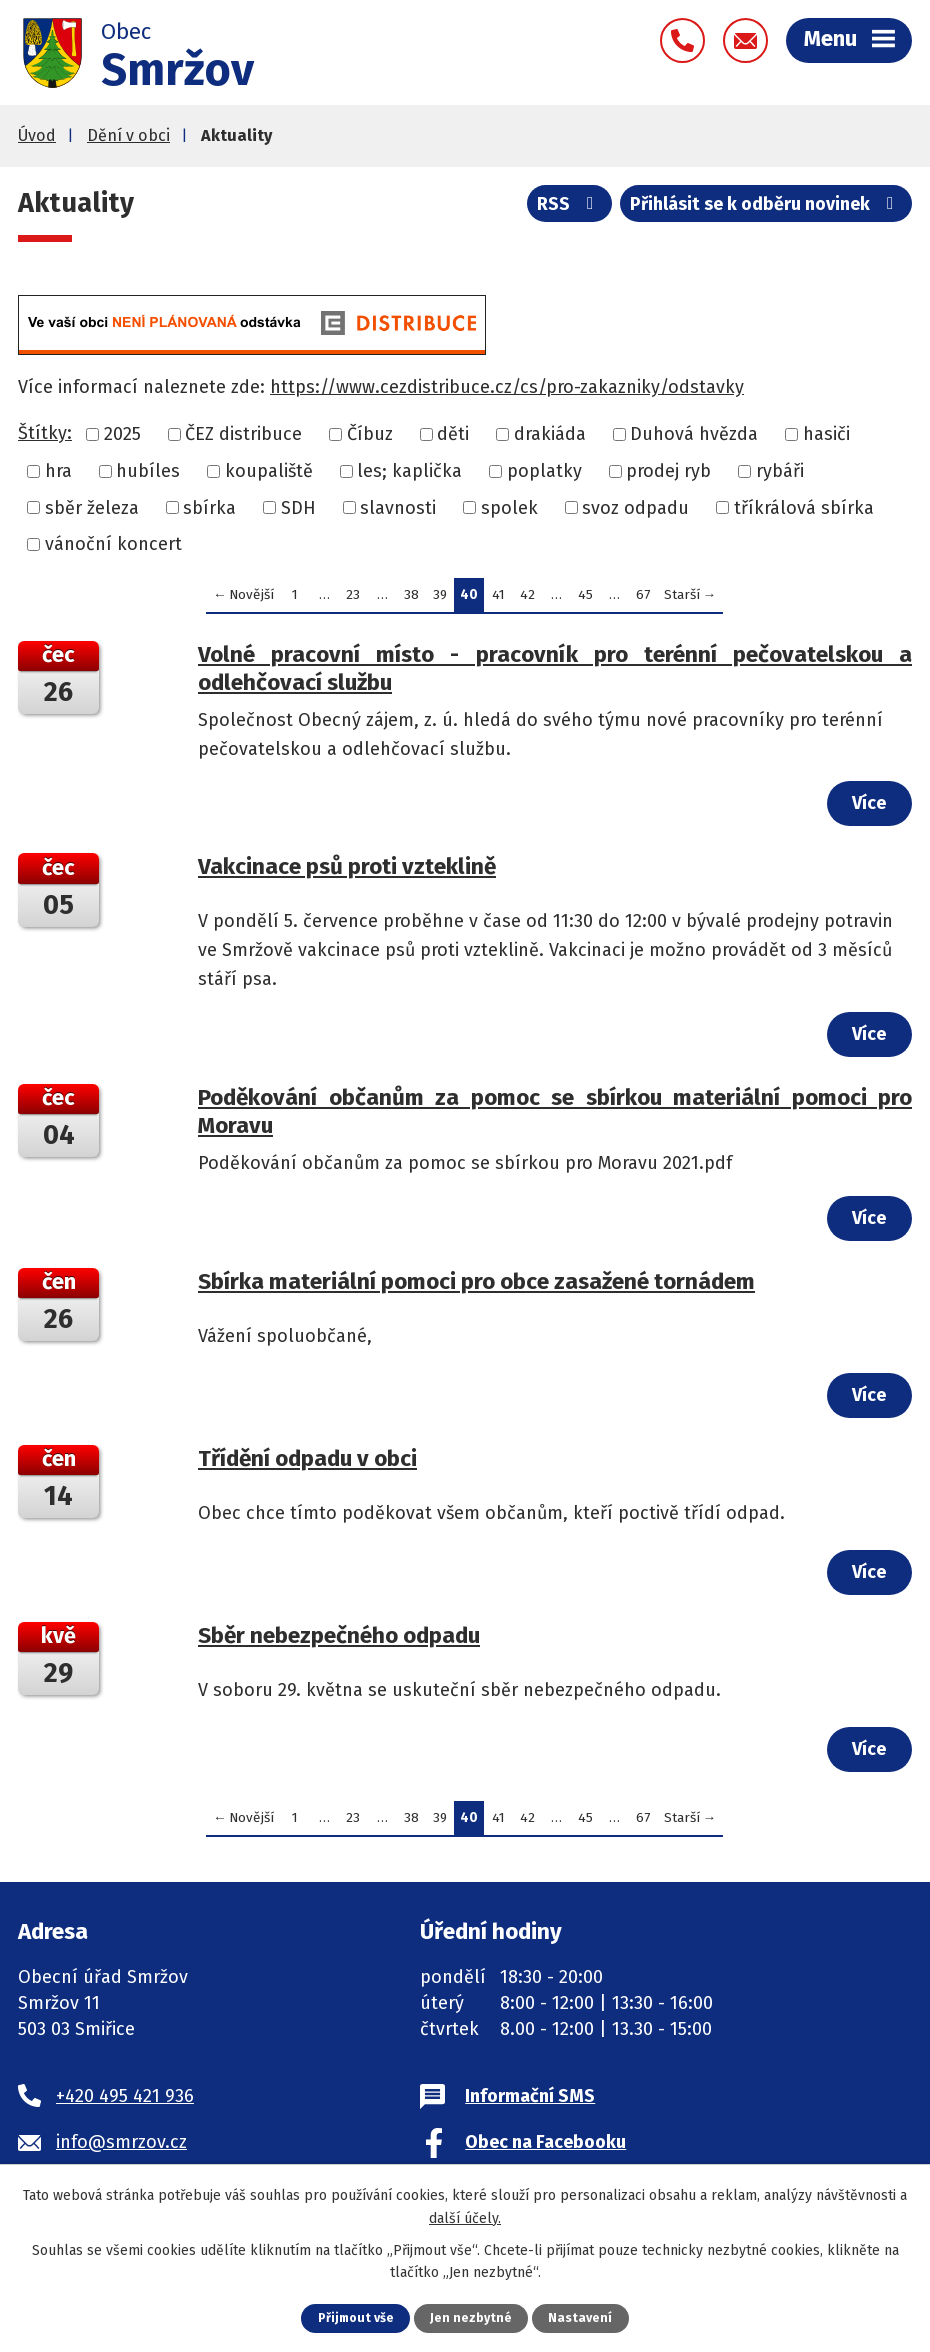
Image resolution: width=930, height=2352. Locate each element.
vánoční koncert (113, 548)
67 (643, 598)
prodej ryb (668, 475)
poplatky (544, 475)
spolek (509, 511)
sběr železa (92, 511)
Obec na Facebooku (545, 2146)
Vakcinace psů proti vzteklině (347, 870)
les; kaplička (409, 475)
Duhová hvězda (694, 438)
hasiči (826, 438)
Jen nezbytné (472, 2317)
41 (498, 598)
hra (58, 475)
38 (411, 598)
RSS (567, 209)
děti (453, 438)
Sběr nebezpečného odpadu (339, 1639)
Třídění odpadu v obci (307, 1462)
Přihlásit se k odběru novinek (766, 209)
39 (440, 598)
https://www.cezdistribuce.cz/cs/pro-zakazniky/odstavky (507, 391)
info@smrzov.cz (121, 2146)
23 (353, 598)
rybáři (780, 475)
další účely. (465, 2217)
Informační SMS (530, 2101)
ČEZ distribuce (243, 438)
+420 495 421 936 (125, 2101)
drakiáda (550, 438)
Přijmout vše (355, 2317)
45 (585, 598)
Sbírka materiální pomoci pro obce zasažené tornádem (476, 1285)
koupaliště (269, 475)
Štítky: (45, 437)
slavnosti (398, 511)
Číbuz (370, 438)
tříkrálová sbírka (804, 511)
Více (868, 807)
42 (527, 598)
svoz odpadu (635, 511)
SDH (298, 511)
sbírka (209, 511)
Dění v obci (128, 139)
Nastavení (582, 2317)
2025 (122, 438)
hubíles (148, 475)
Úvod (37, 139)
